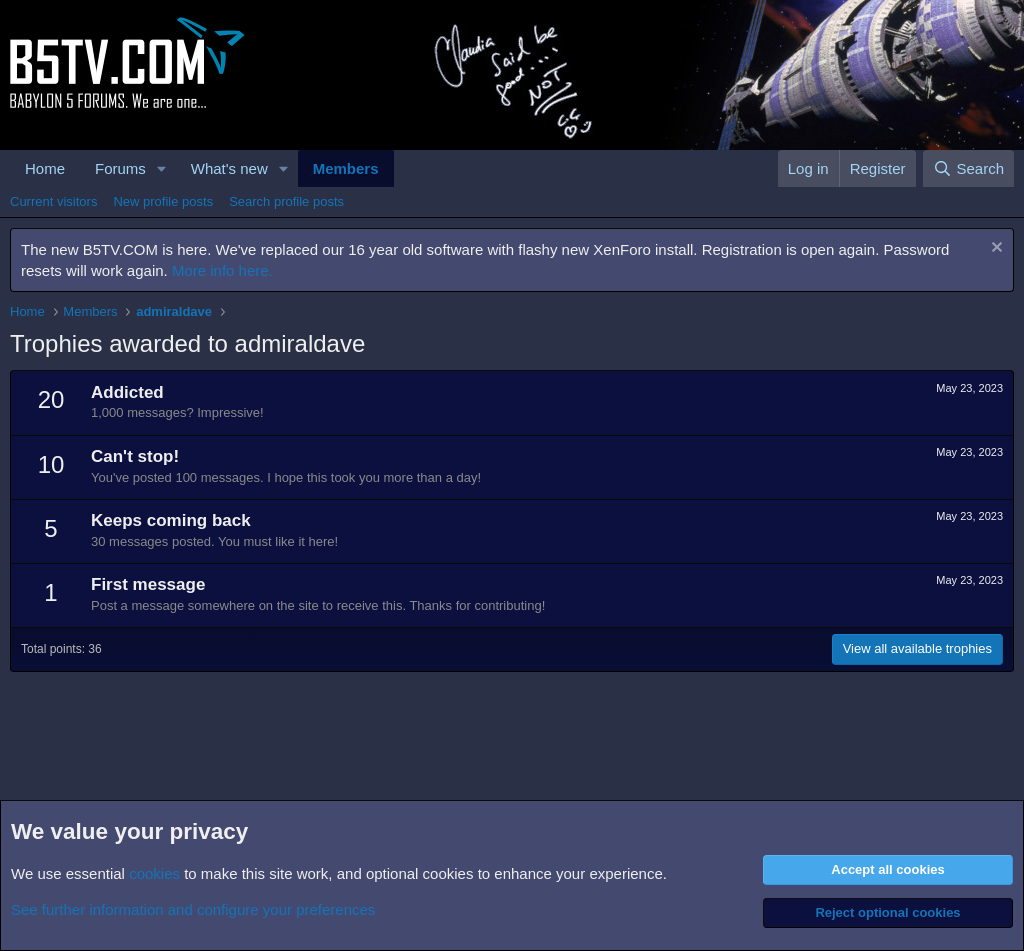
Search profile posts (286, 201)
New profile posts (163, 201)
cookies (154, 873)
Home (45, 168)
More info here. (222, 270)
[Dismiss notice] (994, 249)
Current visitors (53, 201)
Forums (120, 168)
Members (346, 168)
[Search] (968, 168)
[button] (162, 168)
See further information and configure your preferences (193, 909)
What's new (229, 168)
